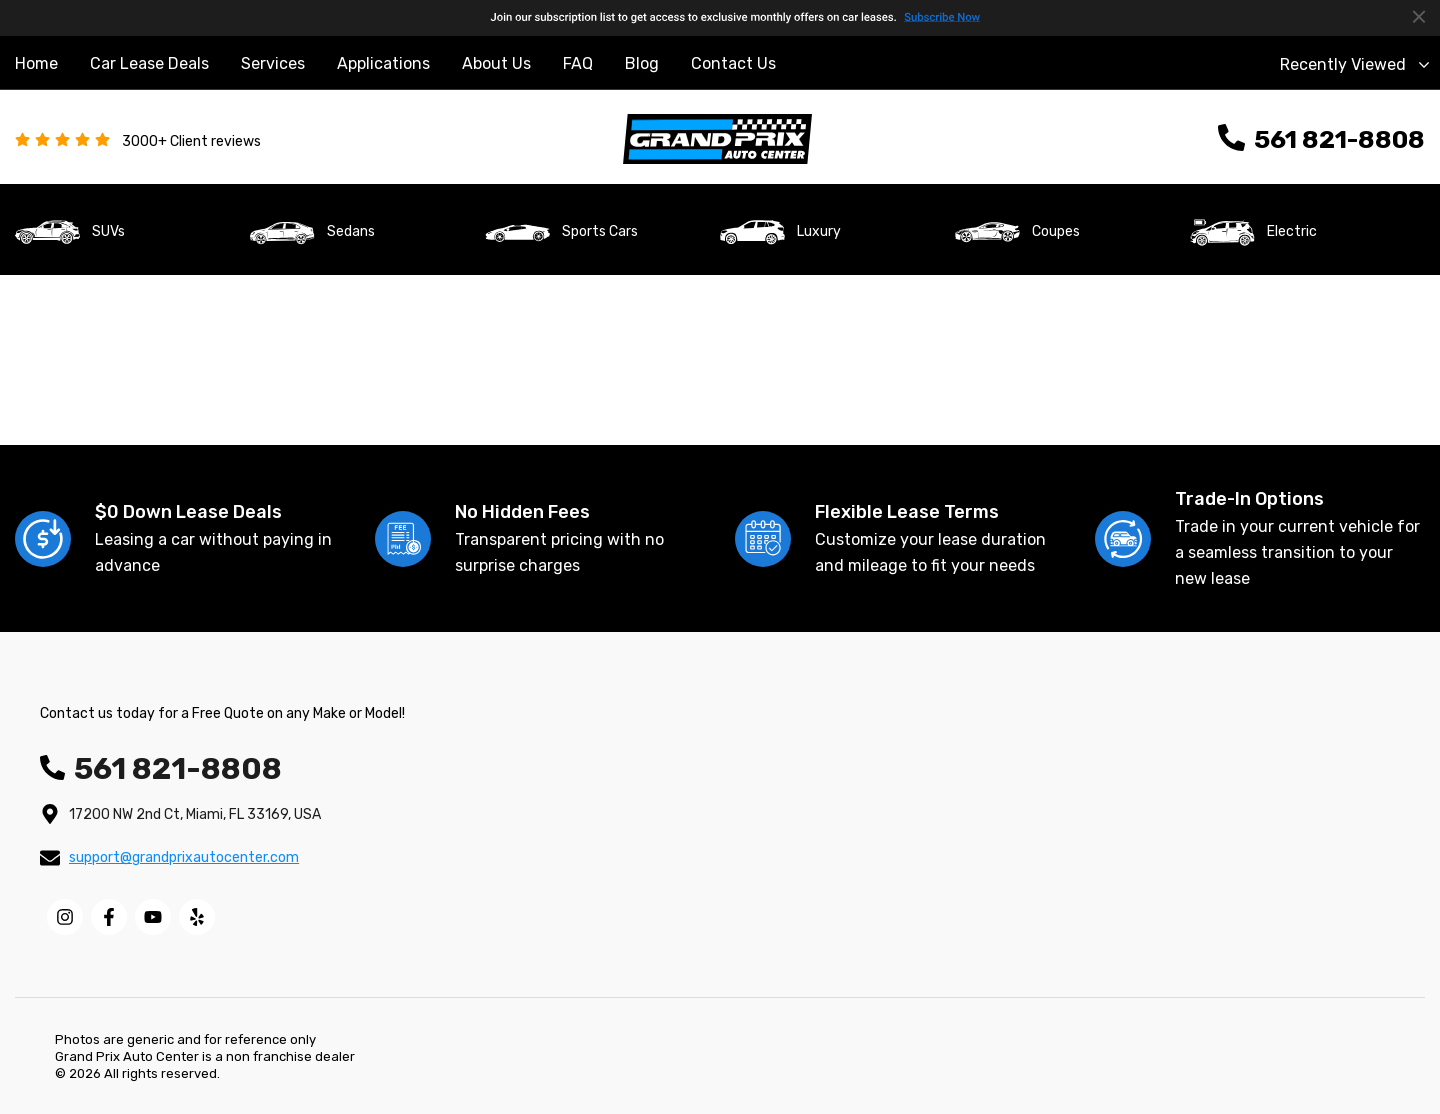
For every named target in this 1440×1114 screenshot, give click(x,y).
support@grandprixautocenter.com (184, 857)
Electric (1292, 231)
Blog (642, 63)
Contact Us (733, 63)
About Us (496, 63)
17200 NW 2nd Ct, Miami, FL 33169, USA (195, 814)
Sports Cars (600, 231)
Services (273, 63)
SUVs (108, 231)
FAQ (578, 63)
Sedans (351, 231)
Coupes (1056, 231)
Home (36, 63)
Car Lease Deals (149, 63)
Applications (383, 63)
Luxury (819, 231)
